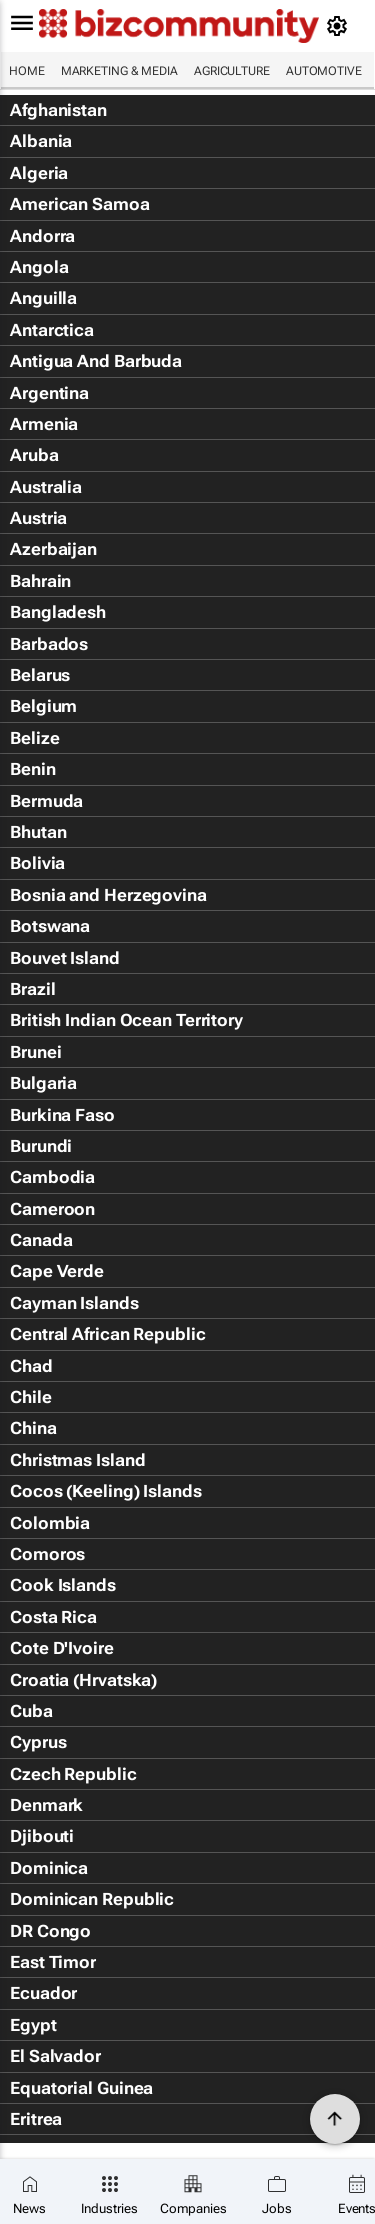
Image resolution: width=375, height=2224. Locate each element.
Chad (31, 1366)
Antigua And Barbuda (96, 361)
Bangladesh (58, 612)
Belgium (43, 706)
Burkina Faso (62, 1115)
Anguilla (43, 298)
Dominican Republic (92, 1899)
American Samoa (80, 204)
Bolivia (37, 863)
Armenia (44, 424)
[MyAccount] (340, 26)
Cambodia (52, 1177)
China (33, 1428)
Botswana (50, 926)
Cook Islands (63, 1585)
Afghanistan (58, 110)
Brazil (32, 989)
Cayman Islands (74, 1303)
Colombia (50, 1523)
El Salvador (55, 2056)
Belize (34, 738)
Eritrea (36, 2119)
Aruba (34, 455)
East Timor (53, 1962)
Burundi (41, 1146)
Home (27, 71)
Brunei (35, 1052)
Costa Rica (53, 1617)
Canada (41, 1240)
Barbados (49, 644)
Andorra (42, 236)
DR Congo (50, 1931)
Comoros (47, 1554)
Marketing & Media (119, 71)
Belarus (40, 675)
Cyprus (38, 1742)
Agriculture (232, 71)
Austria (38, 518)
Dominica (49, 1868)
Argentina (49, 393)
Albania (41, 141)
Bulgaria (43, 1083)
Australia (46, 487)
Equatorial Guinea (81, 2088)
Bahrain (40, 581)
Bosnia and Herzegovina (108, 895)
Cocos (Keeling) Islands (106, 1491)
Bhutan (38, 832)
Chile (31, 1397)
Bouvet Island (65, 958)
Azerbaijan (53, 549)
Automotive (324, 71)
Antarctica (52, 330)
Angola (39, 267)
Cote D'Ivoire (62, 1648)
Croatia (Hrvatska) (83, 1680)
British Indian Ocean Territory (126, 1020)
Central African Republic (108, 1334)
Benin (33, 769)
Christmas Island (77, 1460)
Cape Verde (57, 1271)
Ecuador (43, 1993)
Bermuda (46, 801)
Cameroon (52, 1209)
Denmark (46, 1805)
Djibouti (42, 1836)
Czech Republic (73, 1774)
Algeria (39, 173)
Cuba (31, 1711)
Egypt (33, 2025)
